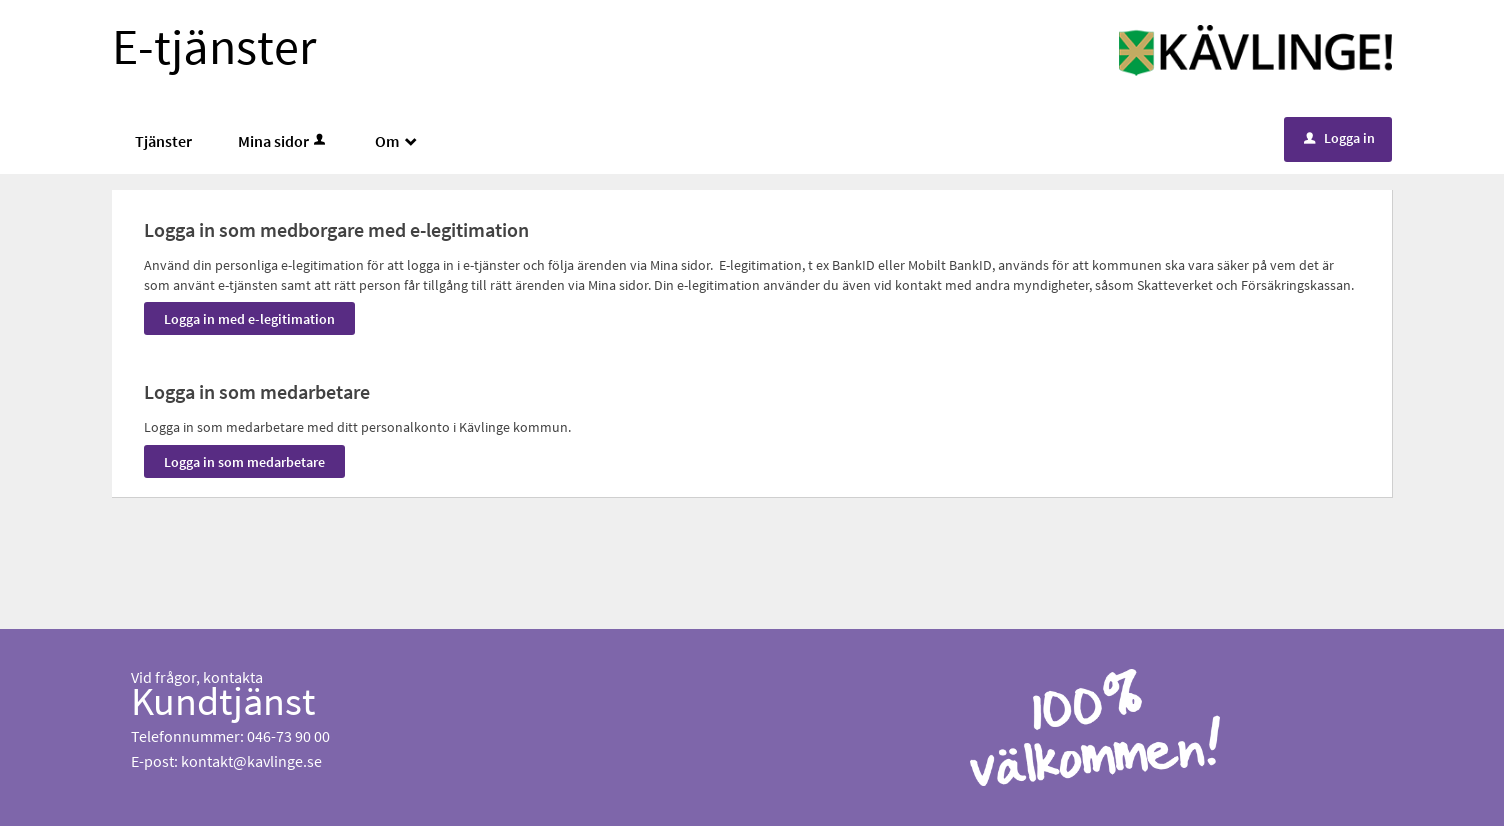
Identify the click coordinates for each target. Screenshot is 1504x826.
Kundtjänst (223, 701)
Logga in (1339, 138)
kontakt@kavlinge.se (251, 761)
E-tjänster (214, 46)
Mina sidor (283, 141)
